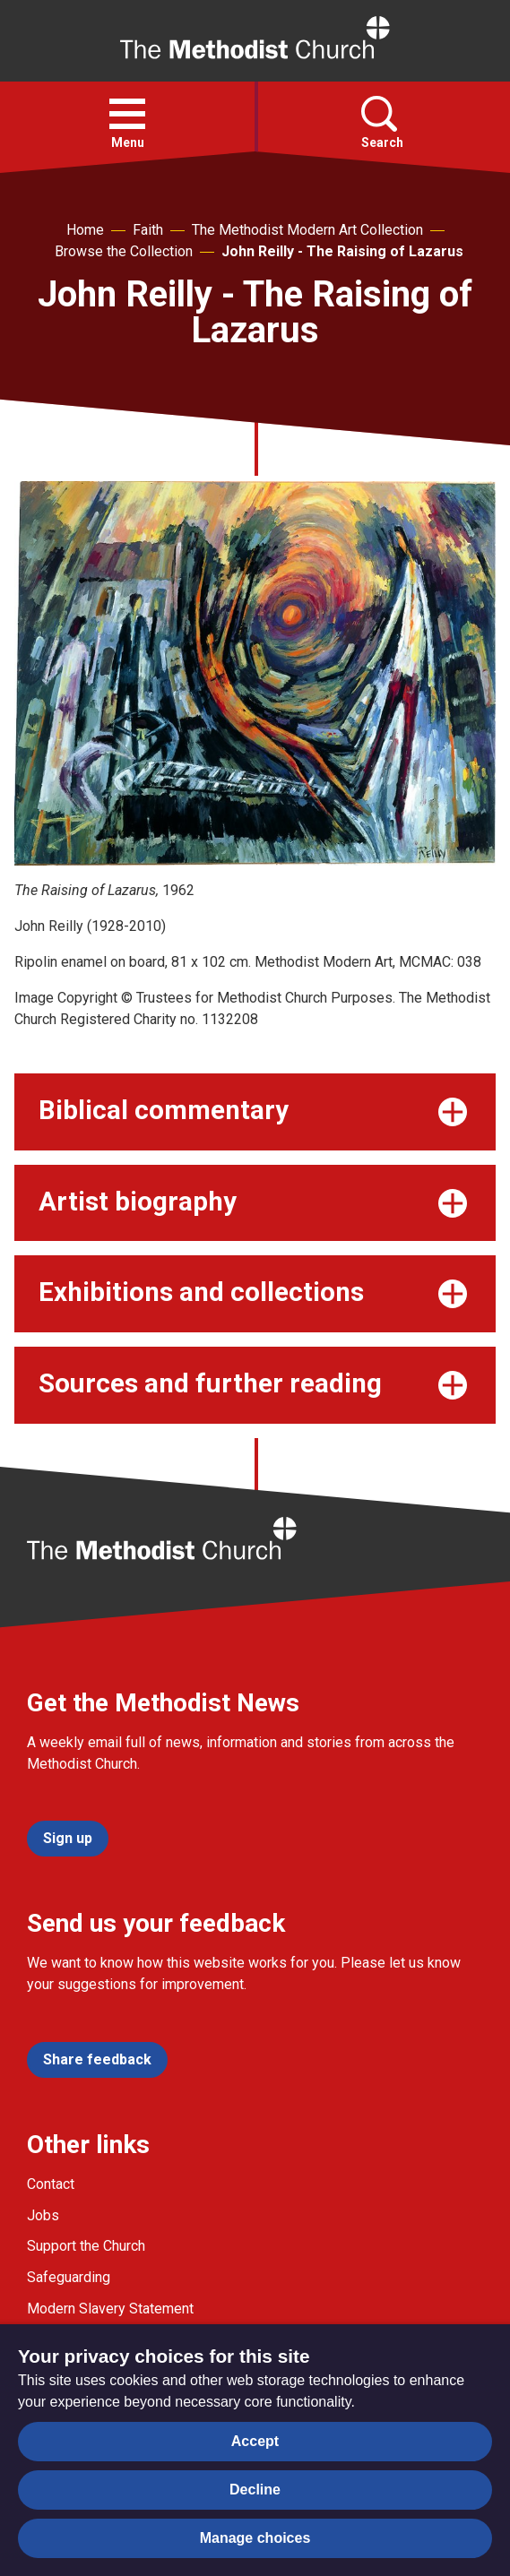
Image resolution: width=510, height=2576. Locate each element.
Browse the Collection (124, 251)
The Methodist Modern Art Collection (307, 229)
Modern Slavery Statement (110, 2308)
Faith (148, 229)
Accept (255, 2441)
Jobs (43, 2215)
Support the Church (86, 2245)
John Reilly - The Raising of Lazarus (342, 251)
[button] (127, 114)
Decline (255, 2489)
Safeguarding (68, 2277)
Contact (50, 2184)
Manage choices (255, 2538)
